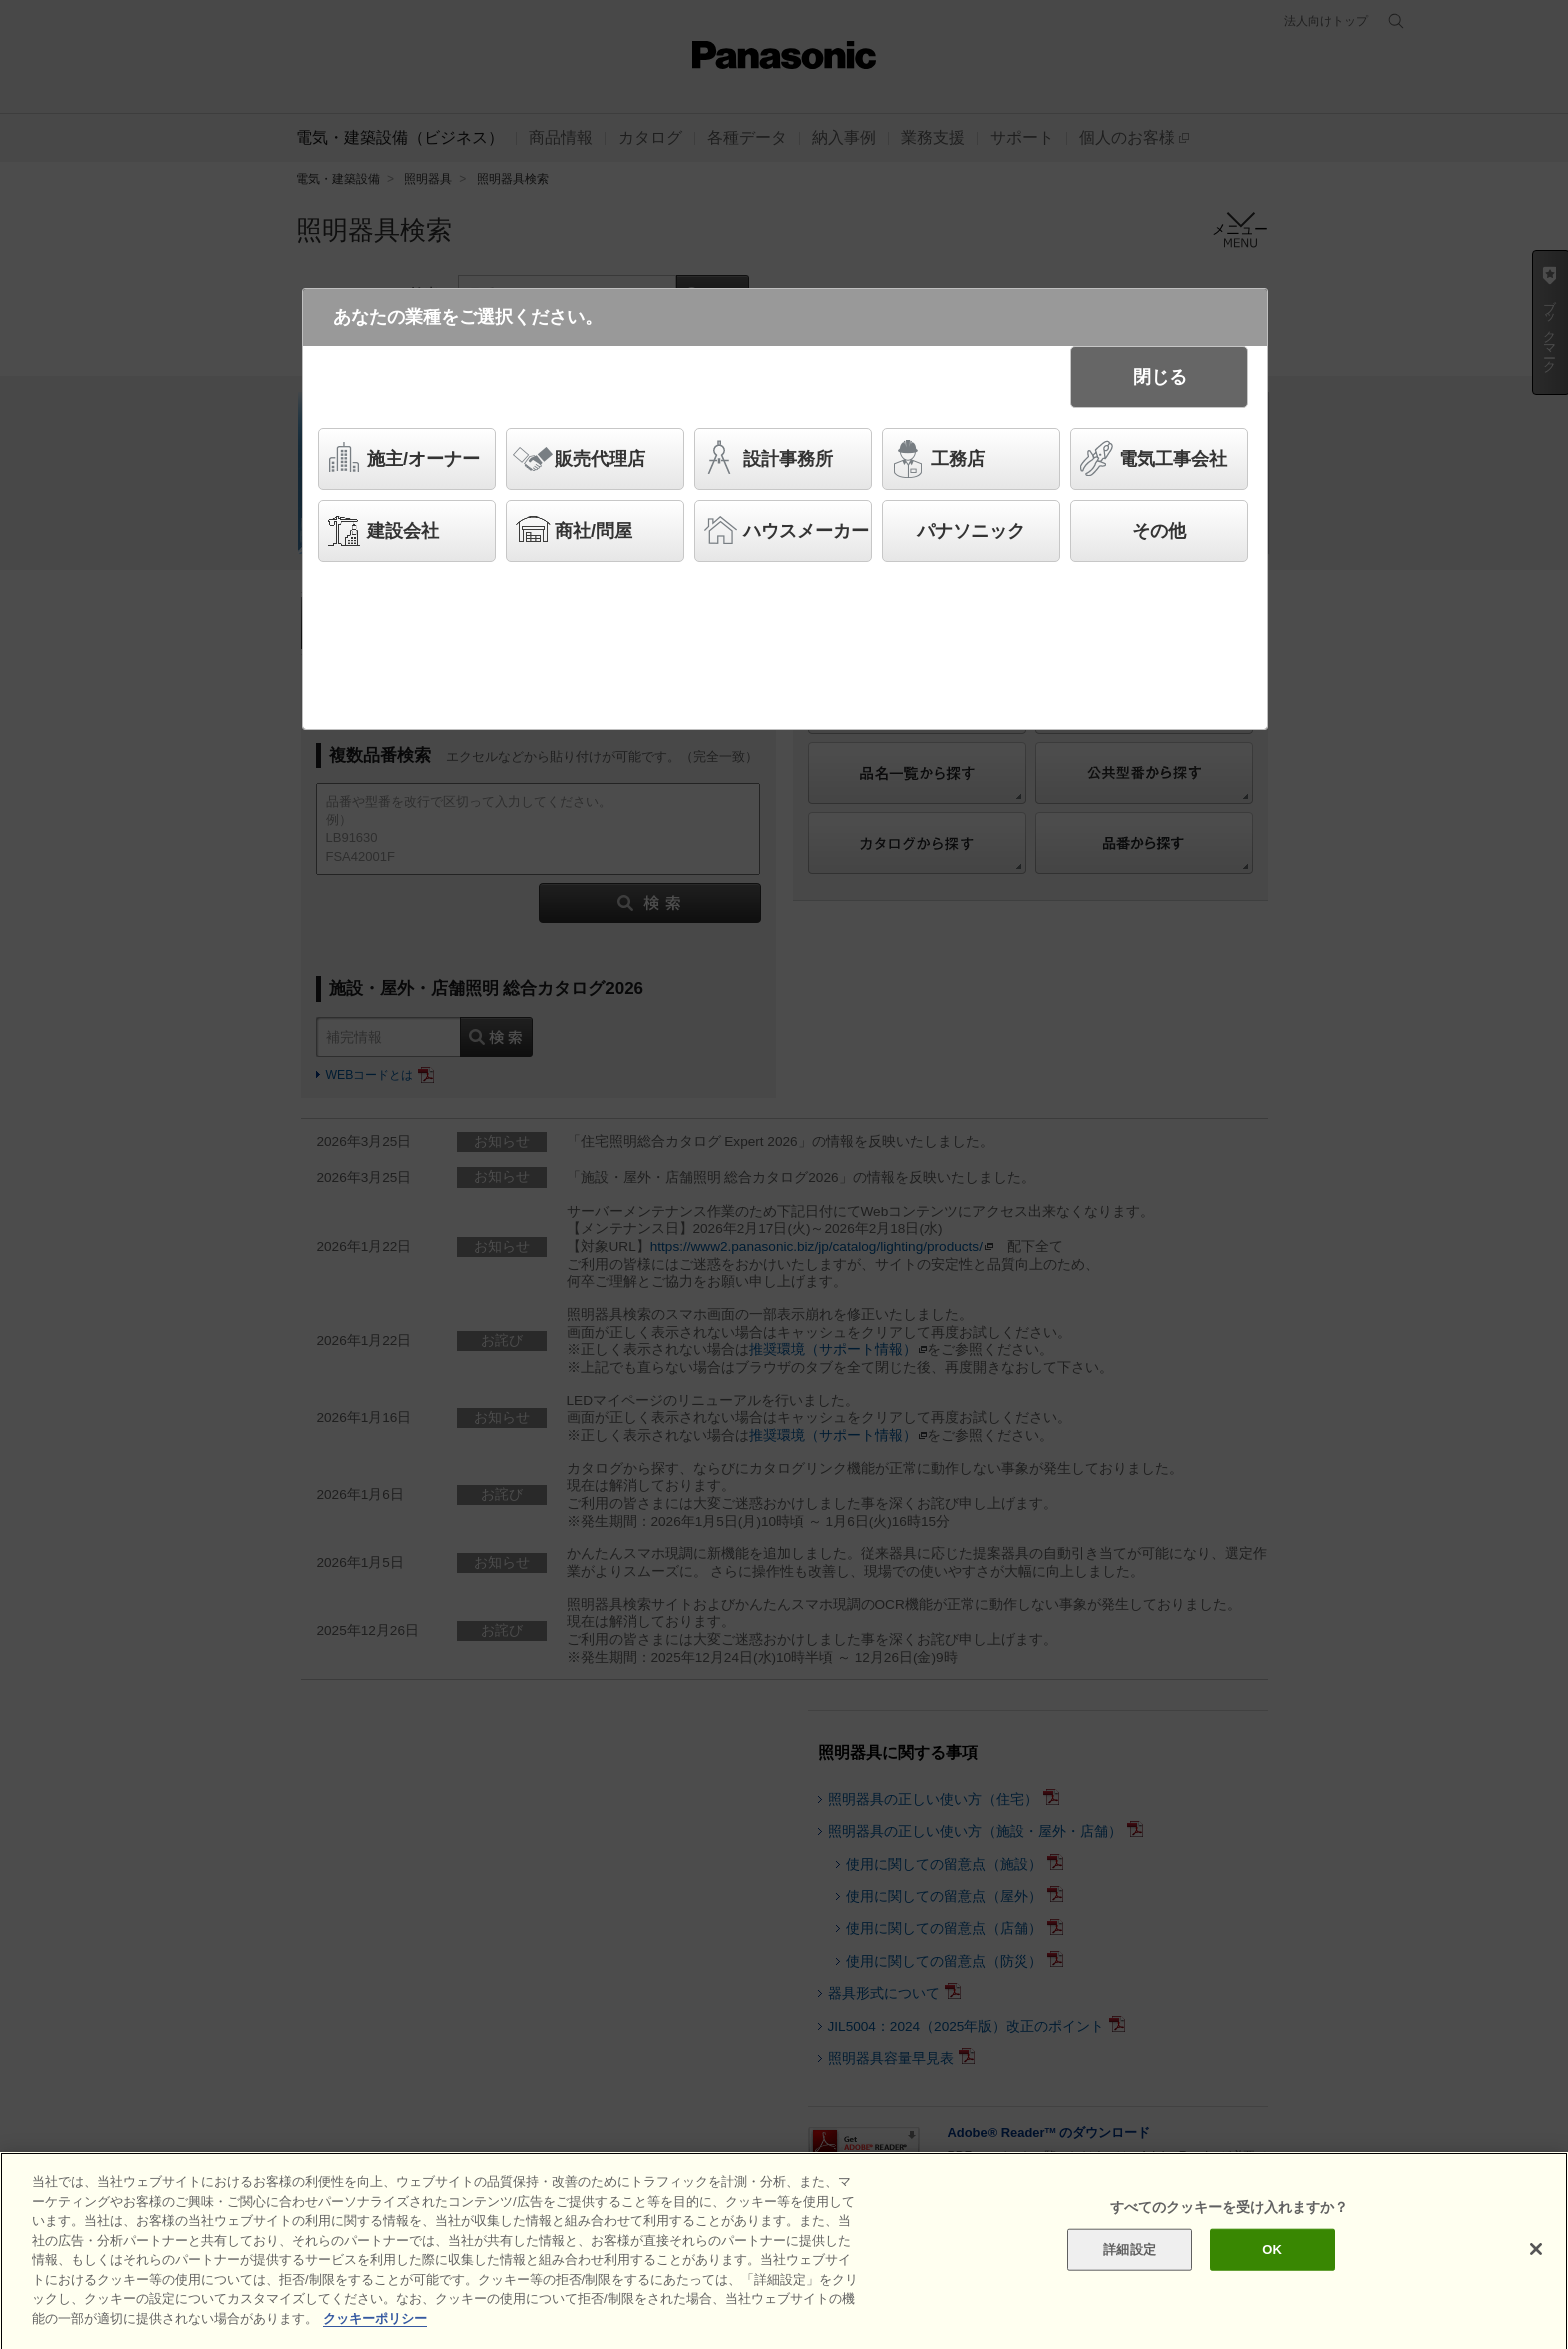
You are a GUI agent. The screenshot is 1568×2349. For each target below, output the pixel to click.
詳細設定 (1129, 2277)
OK (1272, 2277)
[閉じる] (1536, 2277)
